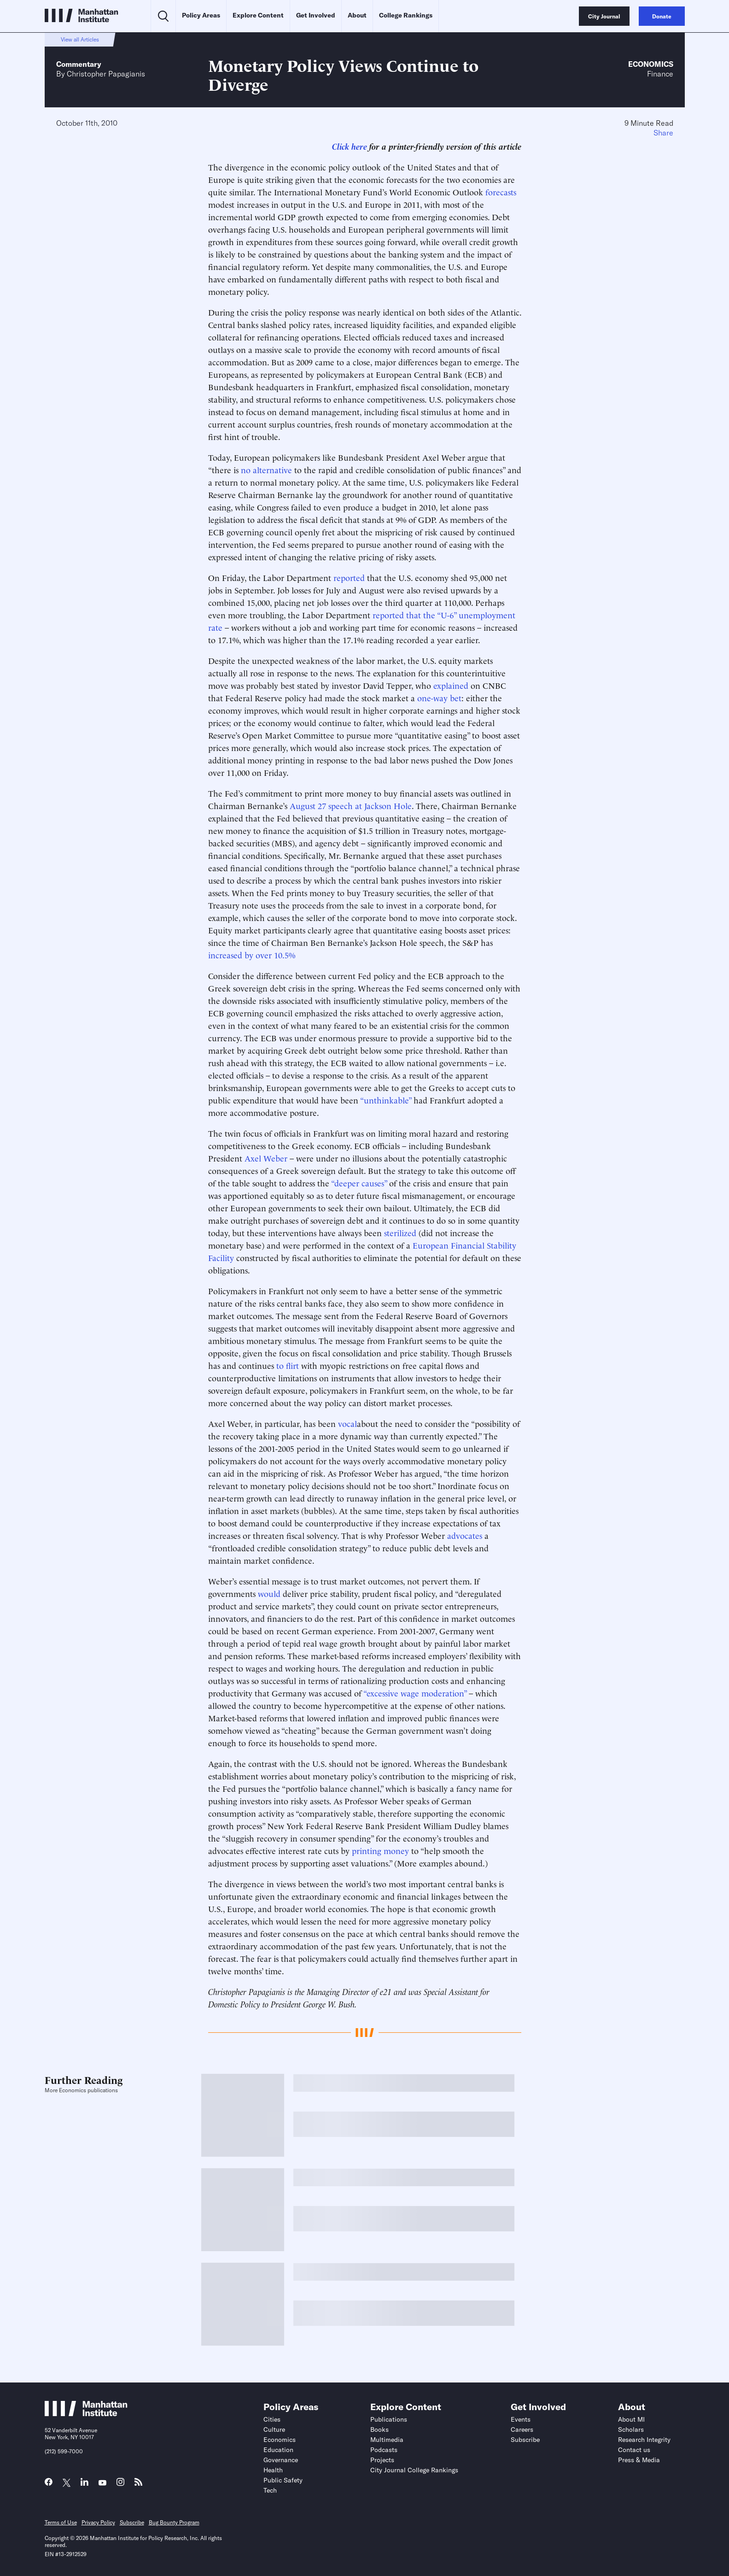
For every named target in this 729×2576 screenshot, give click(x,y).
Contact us (634, 2450)
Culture (274, 2429)
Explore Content (258, 15)
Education (278, 2450)
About (357, 15)
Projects (382, 2460)
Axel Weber (266, 1157)
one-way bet (439, 697)
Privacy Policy (98, 2522)
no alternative (266, 469)
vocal (347, 1423)
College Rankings (405, 15)
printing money (380, 1850)
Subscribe (525, 2439)
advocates (464, 1535)
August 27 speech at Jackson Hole (351, 805)
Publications (388, 2419)
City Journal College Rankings (414, 2470)
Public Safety (283, 2480)
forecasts (500, 191)
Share (663, 133)
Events (521, 2419)
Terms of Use (61, 2522)
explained (450, 685)
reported (349, 577)
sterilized (400, 1232)
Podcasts (383, 2450)
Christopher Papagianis (106, 73)
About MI (631, 2419)
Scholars (631, 2429)
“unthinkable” (385, 1099)
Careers (522, 2429)
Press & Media (639, 2460)
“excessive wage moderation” (415, 1692)
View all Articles (80, 39)
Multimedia (386, 2439)
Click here (349, 146)
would (269, 1593)
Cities (271, 2419)
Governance (280, 2460)
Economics (650, 64)
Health (273, 2470)
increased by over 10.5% (251, 954)
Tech (270, 2490)
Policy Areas (201, 15)
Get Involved (315, 15)
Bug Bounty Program (174, 2522)
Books (379, 2429)
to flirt (287, 1365)
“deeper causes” (359, 1182)
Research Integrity (644, 2439)
